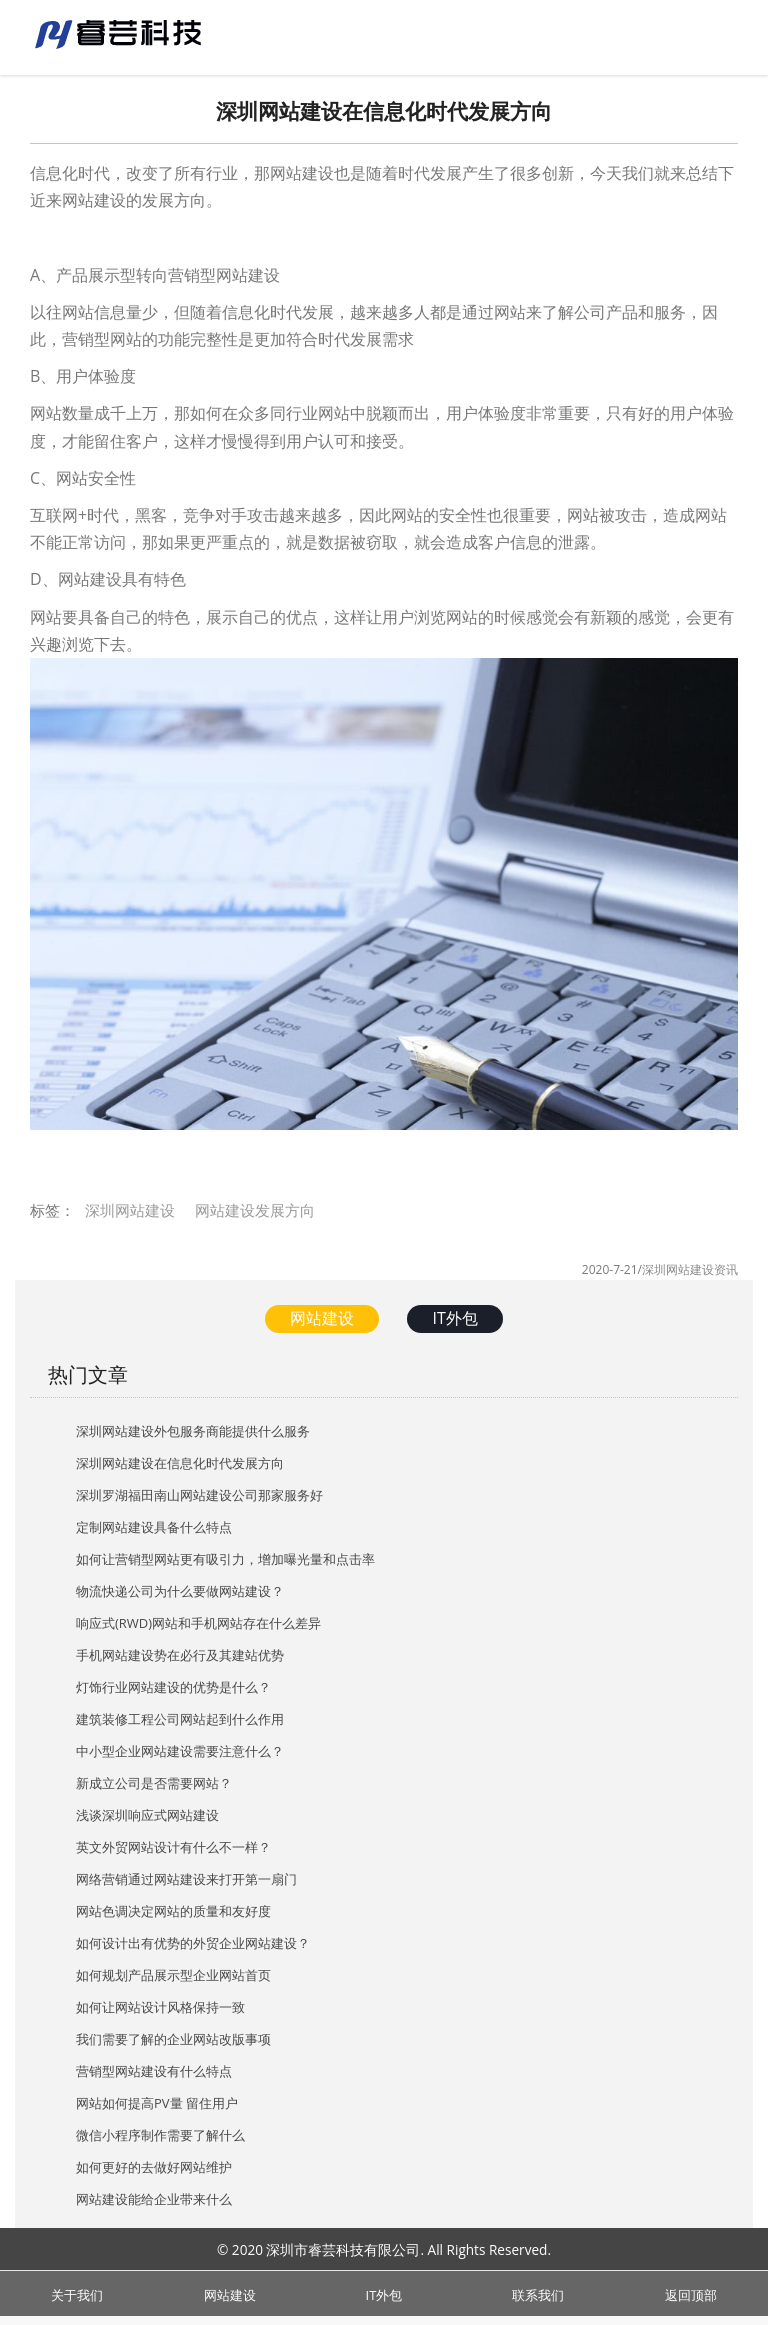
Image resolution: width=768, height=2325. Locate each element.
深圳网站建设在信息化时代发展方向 (180, 1463)
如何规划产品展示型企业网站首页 (173, 1975)
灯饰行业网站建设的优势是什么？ (173, 1687)
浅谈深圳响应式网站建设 (147, 1815)
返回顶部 (691, 2292)
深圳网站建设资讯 (690, 1269)
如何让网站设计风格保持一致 (160, 2007)
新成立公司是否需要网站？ (154, 1783)
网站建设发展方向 (255, 1210)
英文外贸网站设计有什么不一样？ (173, 1847)
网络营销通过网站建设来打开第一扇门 (186, 1879)
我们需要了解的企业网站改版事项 (173, 2039)
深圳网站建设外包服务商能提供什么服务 (193, 1431)
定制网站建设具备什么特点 (154, 1527)
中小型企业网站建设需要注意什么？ (180, 1751)
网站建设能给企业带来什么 (154, 2199)
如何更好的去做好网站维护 (154, 2167)
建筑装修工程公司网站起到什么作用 (180, 1719)
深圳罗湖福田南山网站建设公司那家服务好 (199, 1495)
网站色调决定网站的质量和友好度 (173, 1911)
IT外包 (454, 1318)
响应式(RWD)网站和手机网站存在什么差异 (198, 1623)
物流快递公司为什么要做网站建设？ (180, 1591)
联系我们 (538, 2292)
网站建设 (322, 1318)
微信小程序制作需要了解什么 (160, 2135)
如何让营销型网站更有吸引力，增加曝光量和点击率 (225, 1559)
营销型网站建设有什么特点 (154, 2071)
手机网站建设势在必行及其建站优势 (180, 1655)
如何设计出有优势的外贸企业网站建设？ (193, 1943)
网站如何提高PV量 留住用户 (157, 2103)
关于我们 (77, 2292)
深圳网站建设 (130, 1210)
